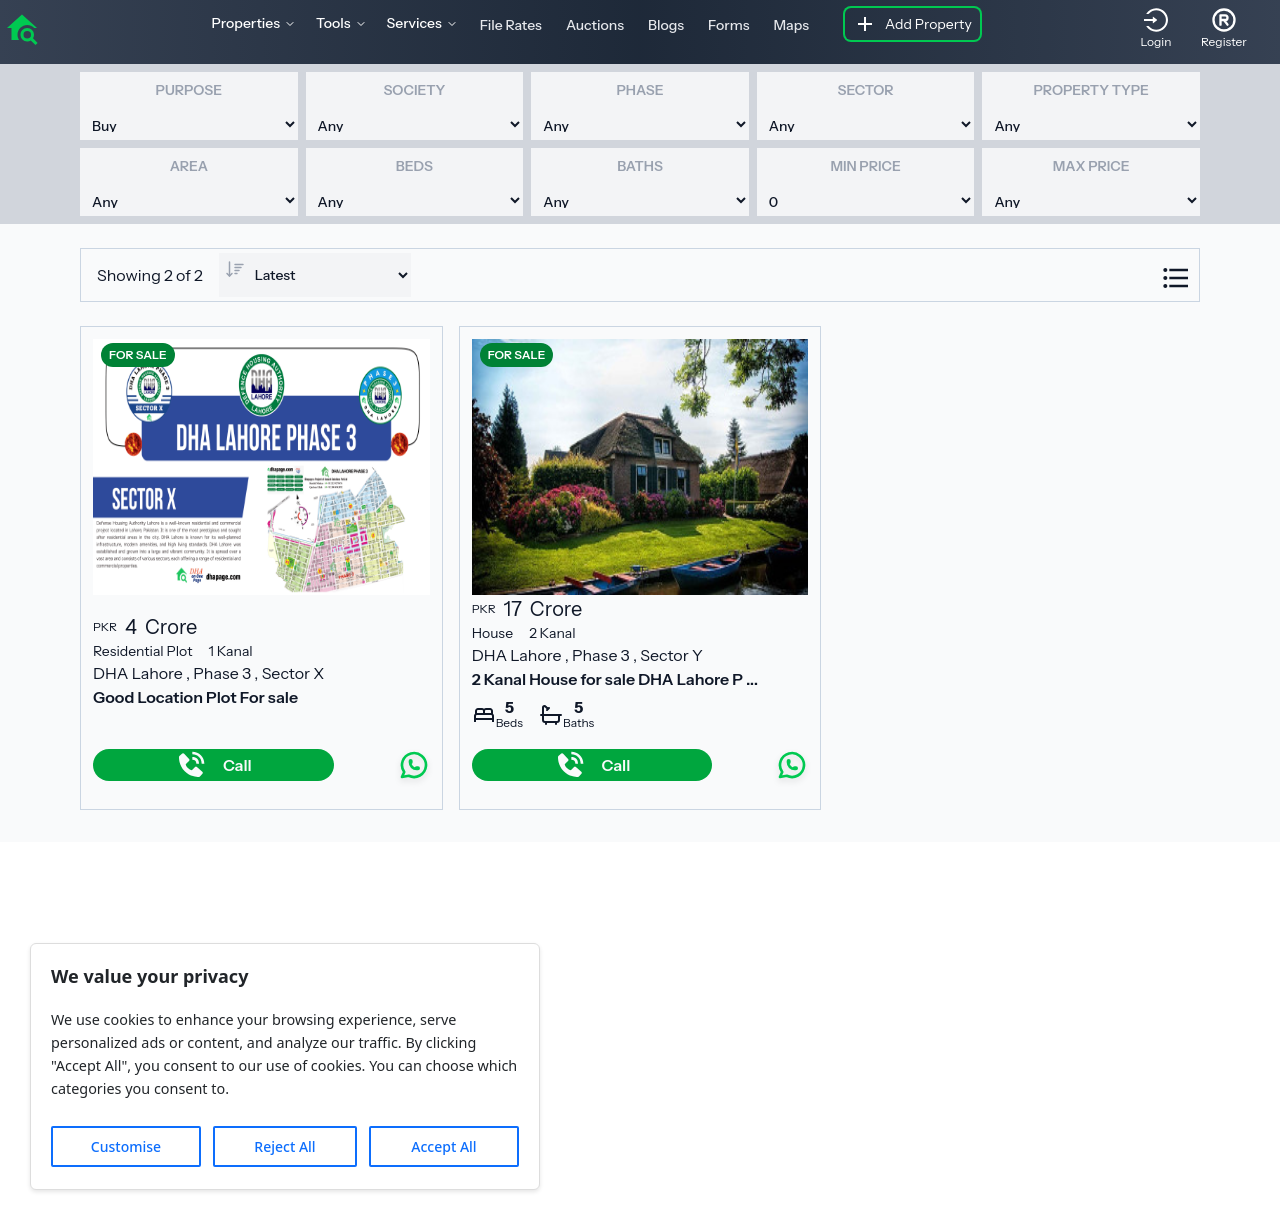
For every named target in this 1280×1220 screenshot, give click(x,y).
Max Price (1091, 166)
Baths (640, 166)
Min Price (865, 166)
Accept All (443, 1146)
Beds (414, 166)
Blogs (666, 25)
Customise (126, 1146)
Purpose (189, 90)
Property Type (1090, 90)
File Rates (511, 25)
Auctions (595, 25)
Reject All (284, 1146)
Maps (791, 25)
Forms (728, 25)
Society (414, 90)
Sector (866, 90)
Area (189, 166)
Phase (639, 90)
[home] (22, 28)
